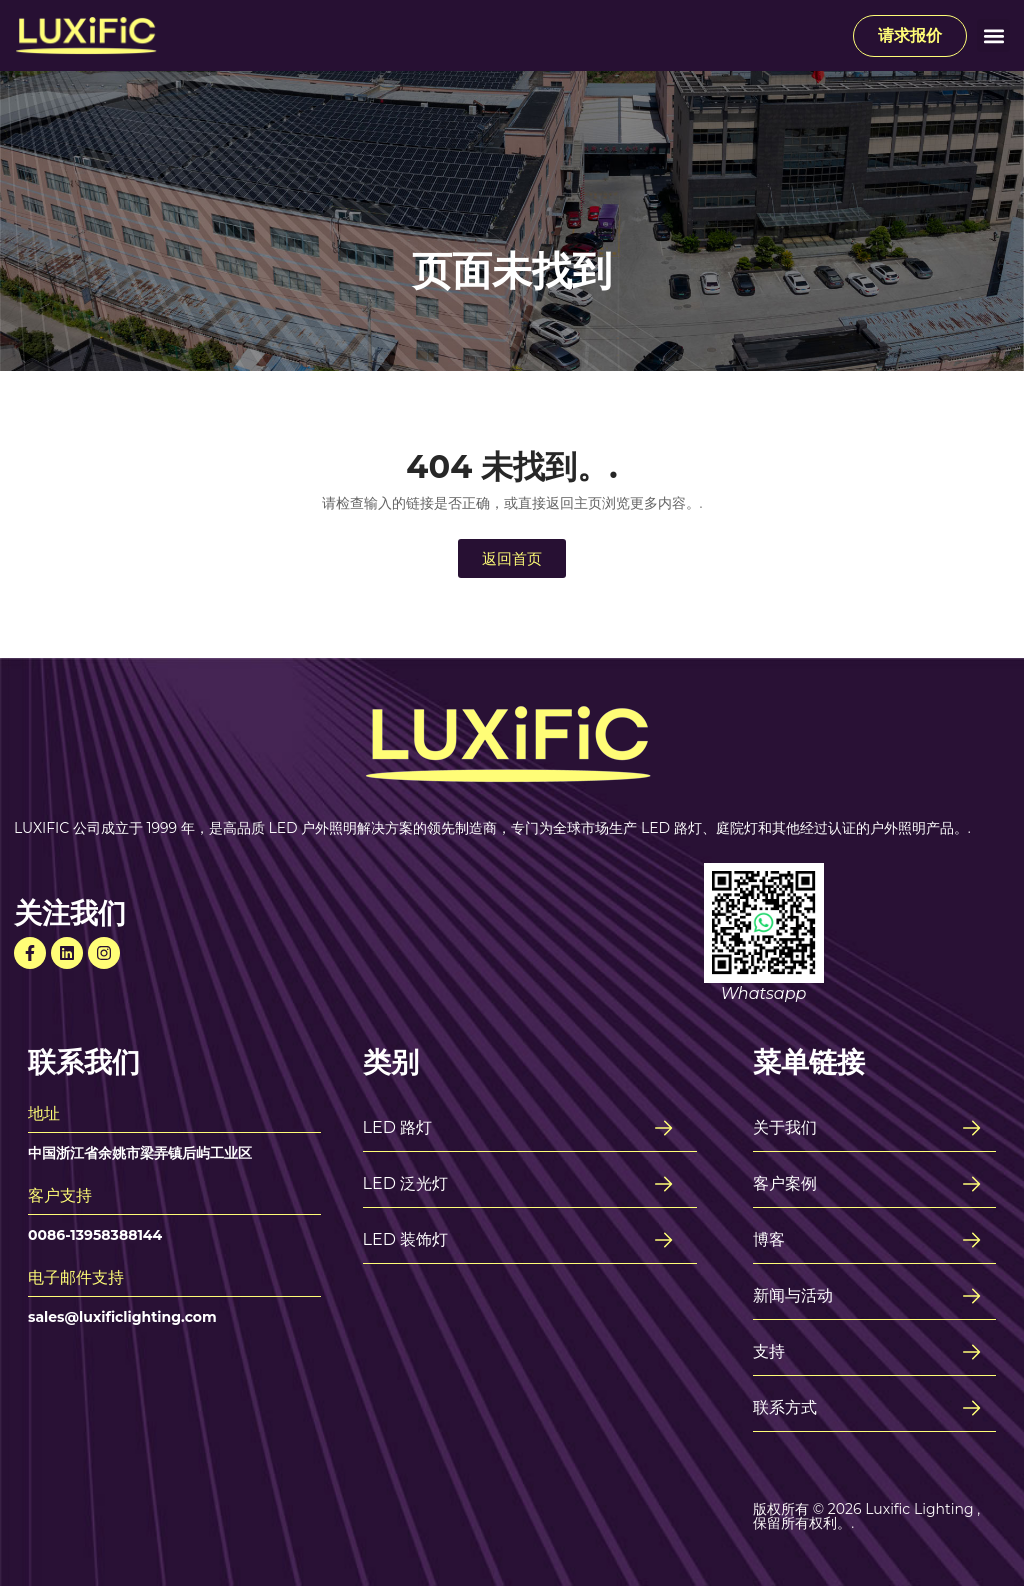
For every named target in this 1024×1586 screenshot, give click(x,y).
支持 (769, 1351)
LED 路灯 (398, 1127)
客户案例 (785, 1183)
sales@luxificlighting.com (122, 1317)
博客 (769, 1239)
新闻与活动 (793, 1295)
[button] (993, 35)
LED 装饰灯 (406, 1239)
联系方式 (785, 1407)
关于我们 (785, 1127)
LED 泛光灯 (406, 1183)
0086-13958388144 (95, 1235)
